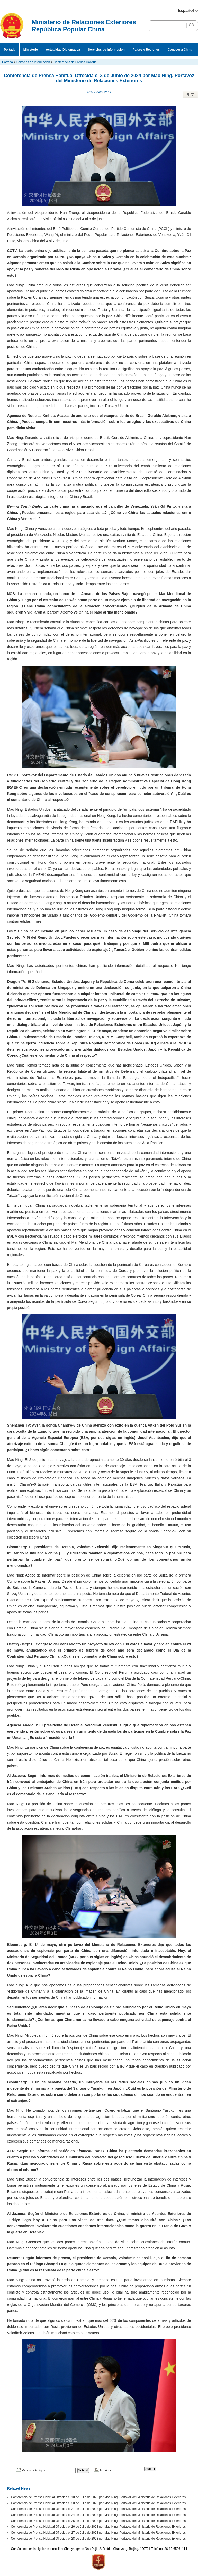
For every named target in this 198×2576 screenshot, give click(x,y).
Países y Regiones (146, 49)
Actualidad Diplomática (63, 49)
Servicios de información (106, 49)
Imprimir (102, 2470)
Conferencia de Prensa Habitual (75, 62)
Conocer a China (180, 49)
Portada (9, 49)
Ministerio (30, 49)
